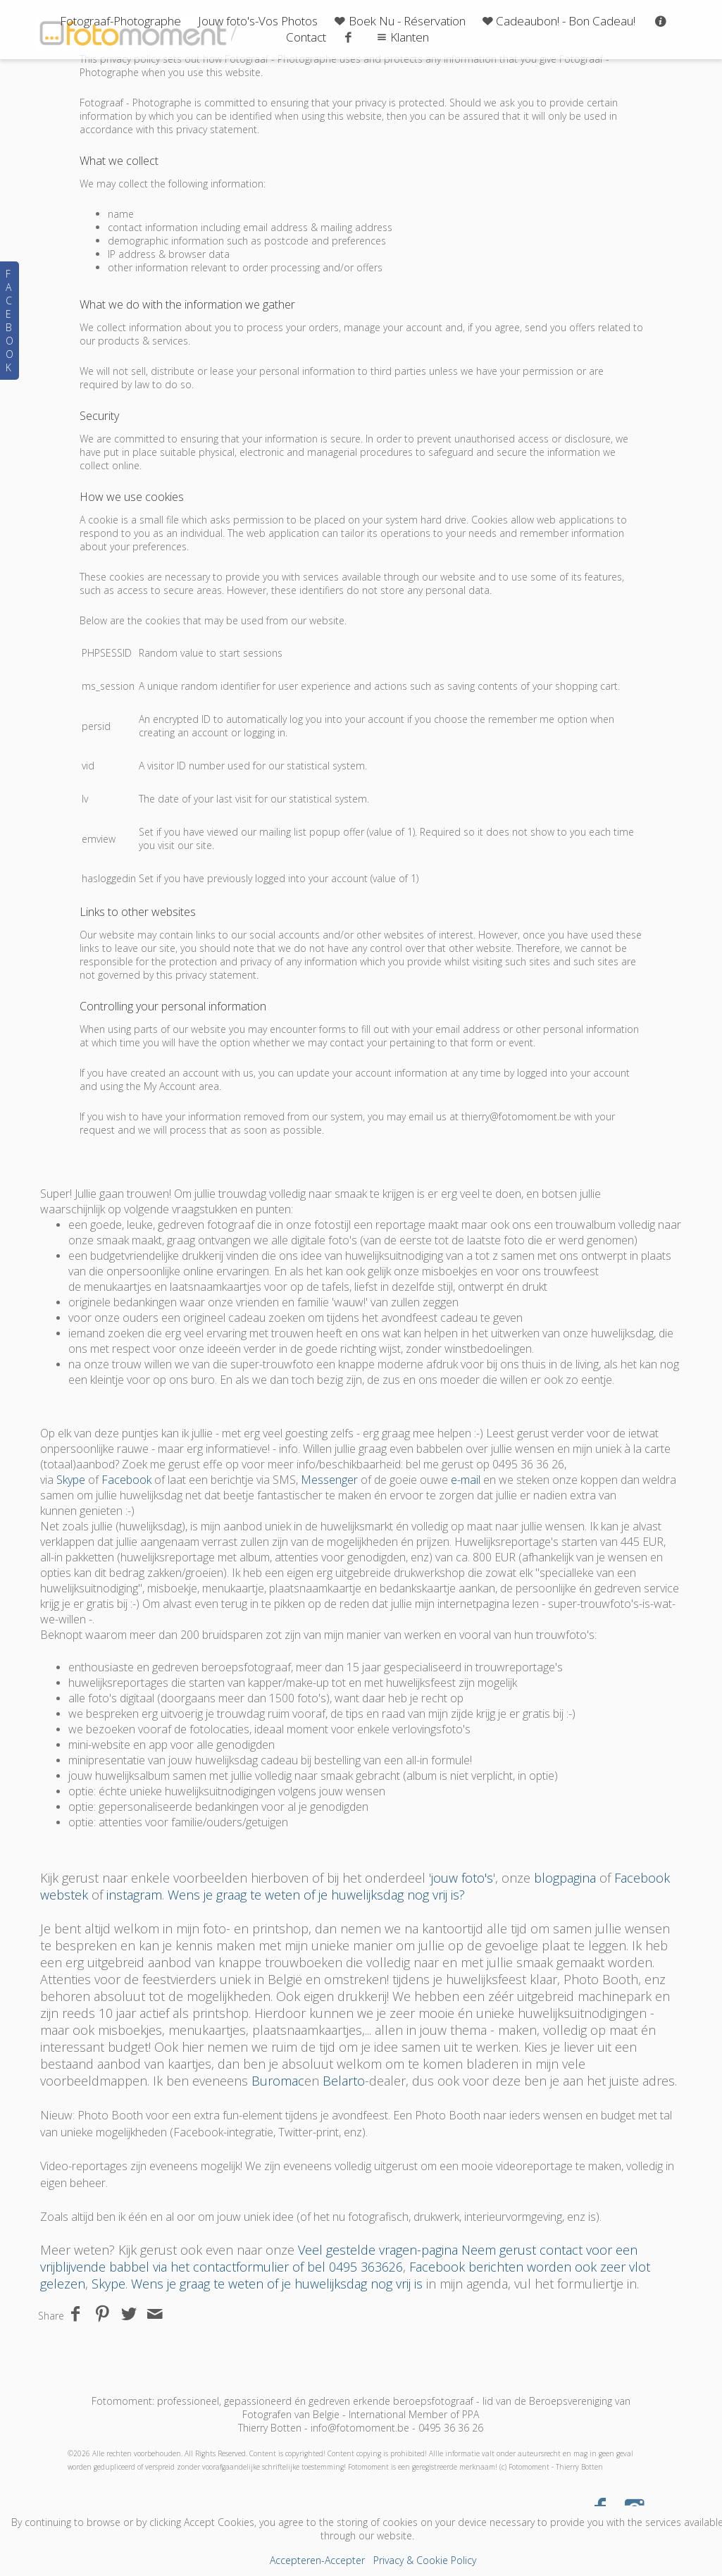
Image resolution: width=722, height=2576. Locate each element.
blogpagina (565, 1877)
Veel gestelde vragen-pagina (378, 2249)
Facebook (126, 1479)
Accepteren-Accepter (317, 2560)
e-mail (465, 1479)
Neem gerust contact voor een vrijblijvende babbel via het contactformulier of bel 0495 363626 (338, 2258)
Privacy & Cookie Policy (424, 2560)
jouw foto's (462, 1877)
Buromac (277, 2080)
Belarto (344, 2080)
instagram (134, 1894)
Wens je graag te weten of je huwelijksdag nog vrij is (277, 2283)
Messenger (329, 1479)
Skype (70, 1479)
